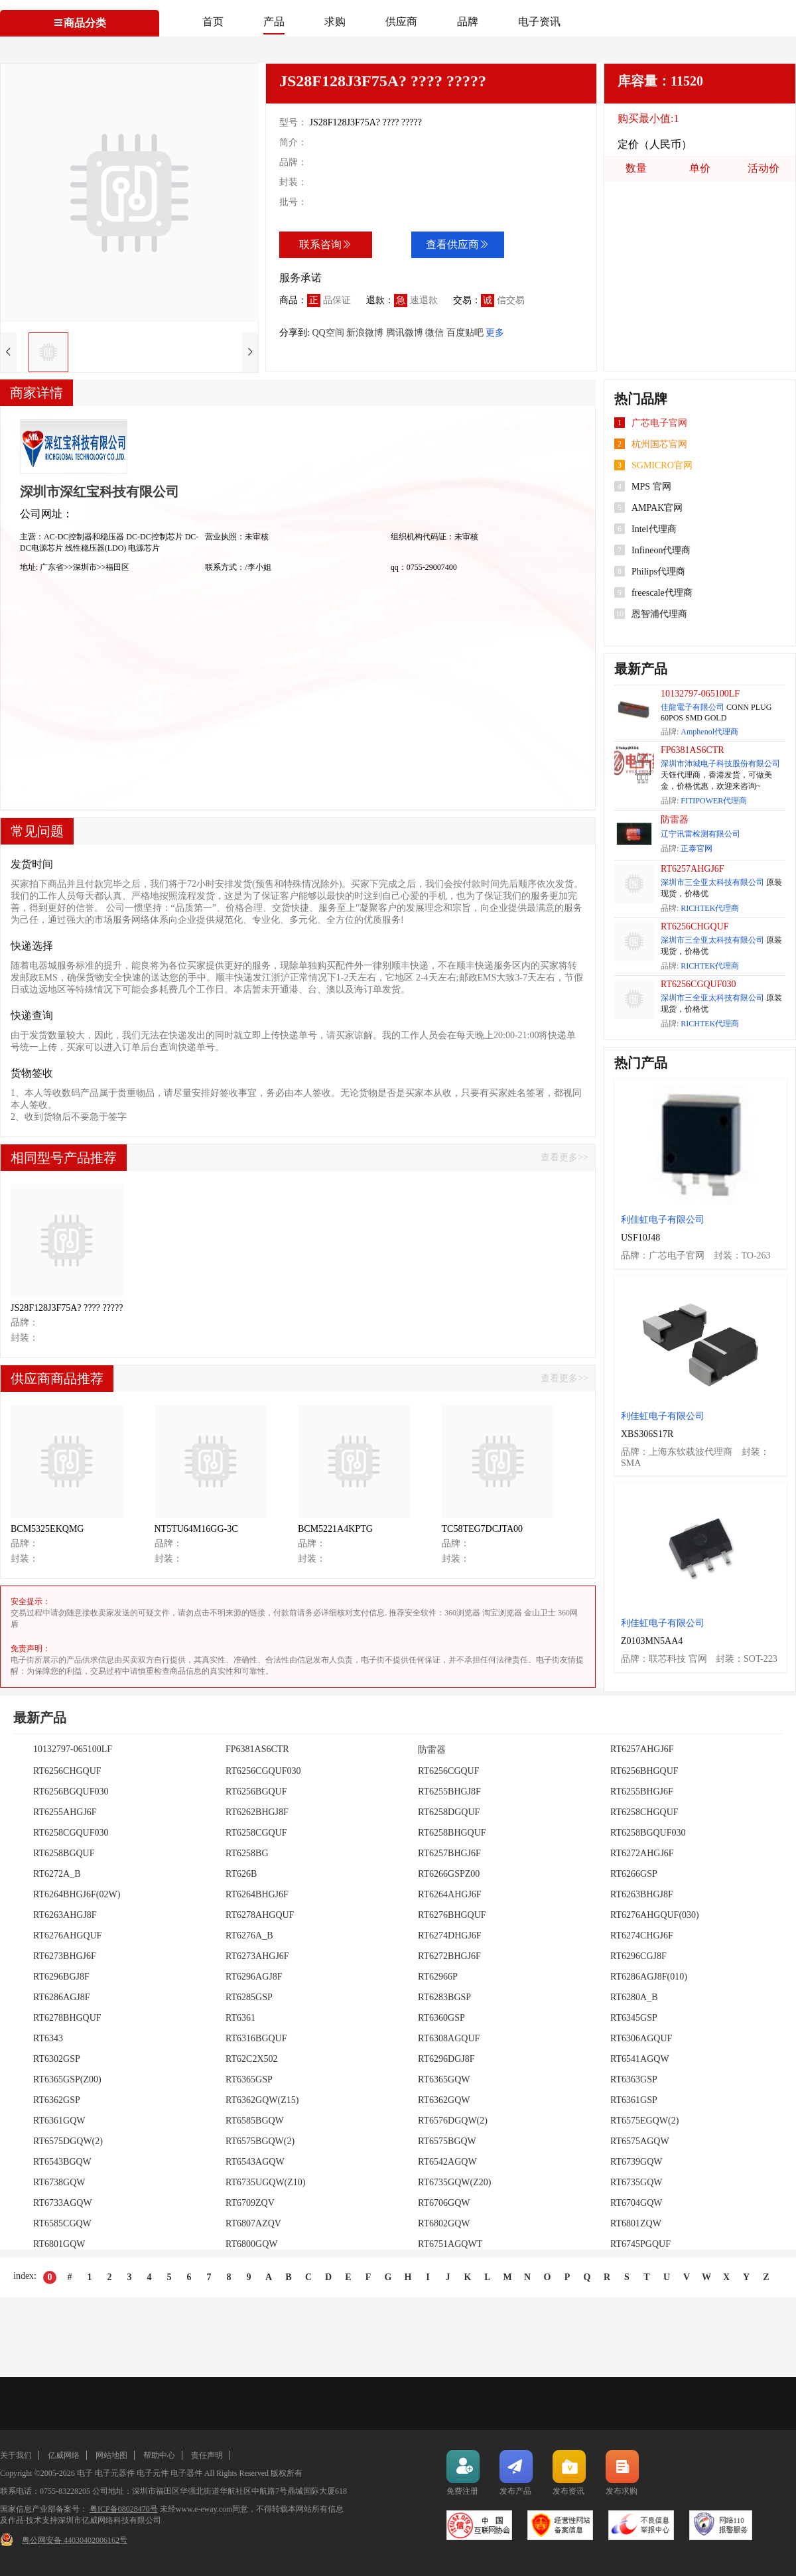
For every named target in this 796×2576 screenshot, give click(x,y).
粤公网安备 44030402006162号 (74, 2540)
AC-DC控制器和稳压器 (85, 536)
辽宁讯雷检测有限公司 (700, 834)
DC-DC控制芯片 (155, 536)
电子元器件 (115, 2473)
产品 (274, 21)
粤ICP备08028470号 (124, 2509)
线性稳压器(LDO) (97, 548)
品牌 (467, 21)
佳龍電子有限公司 (692, 707)
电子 (85, 2473)
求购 (335, 21)
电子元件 (152, 2473)
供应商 (401, 21)
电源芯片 (144, 548)
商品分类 (79, 23)
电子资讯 (539, 21)
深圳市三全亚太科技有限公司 (712, 882)
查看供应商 (458, 244)
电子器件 (186, 2473)
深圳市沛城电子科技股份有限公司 (720, 763)
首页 (213, 21)
